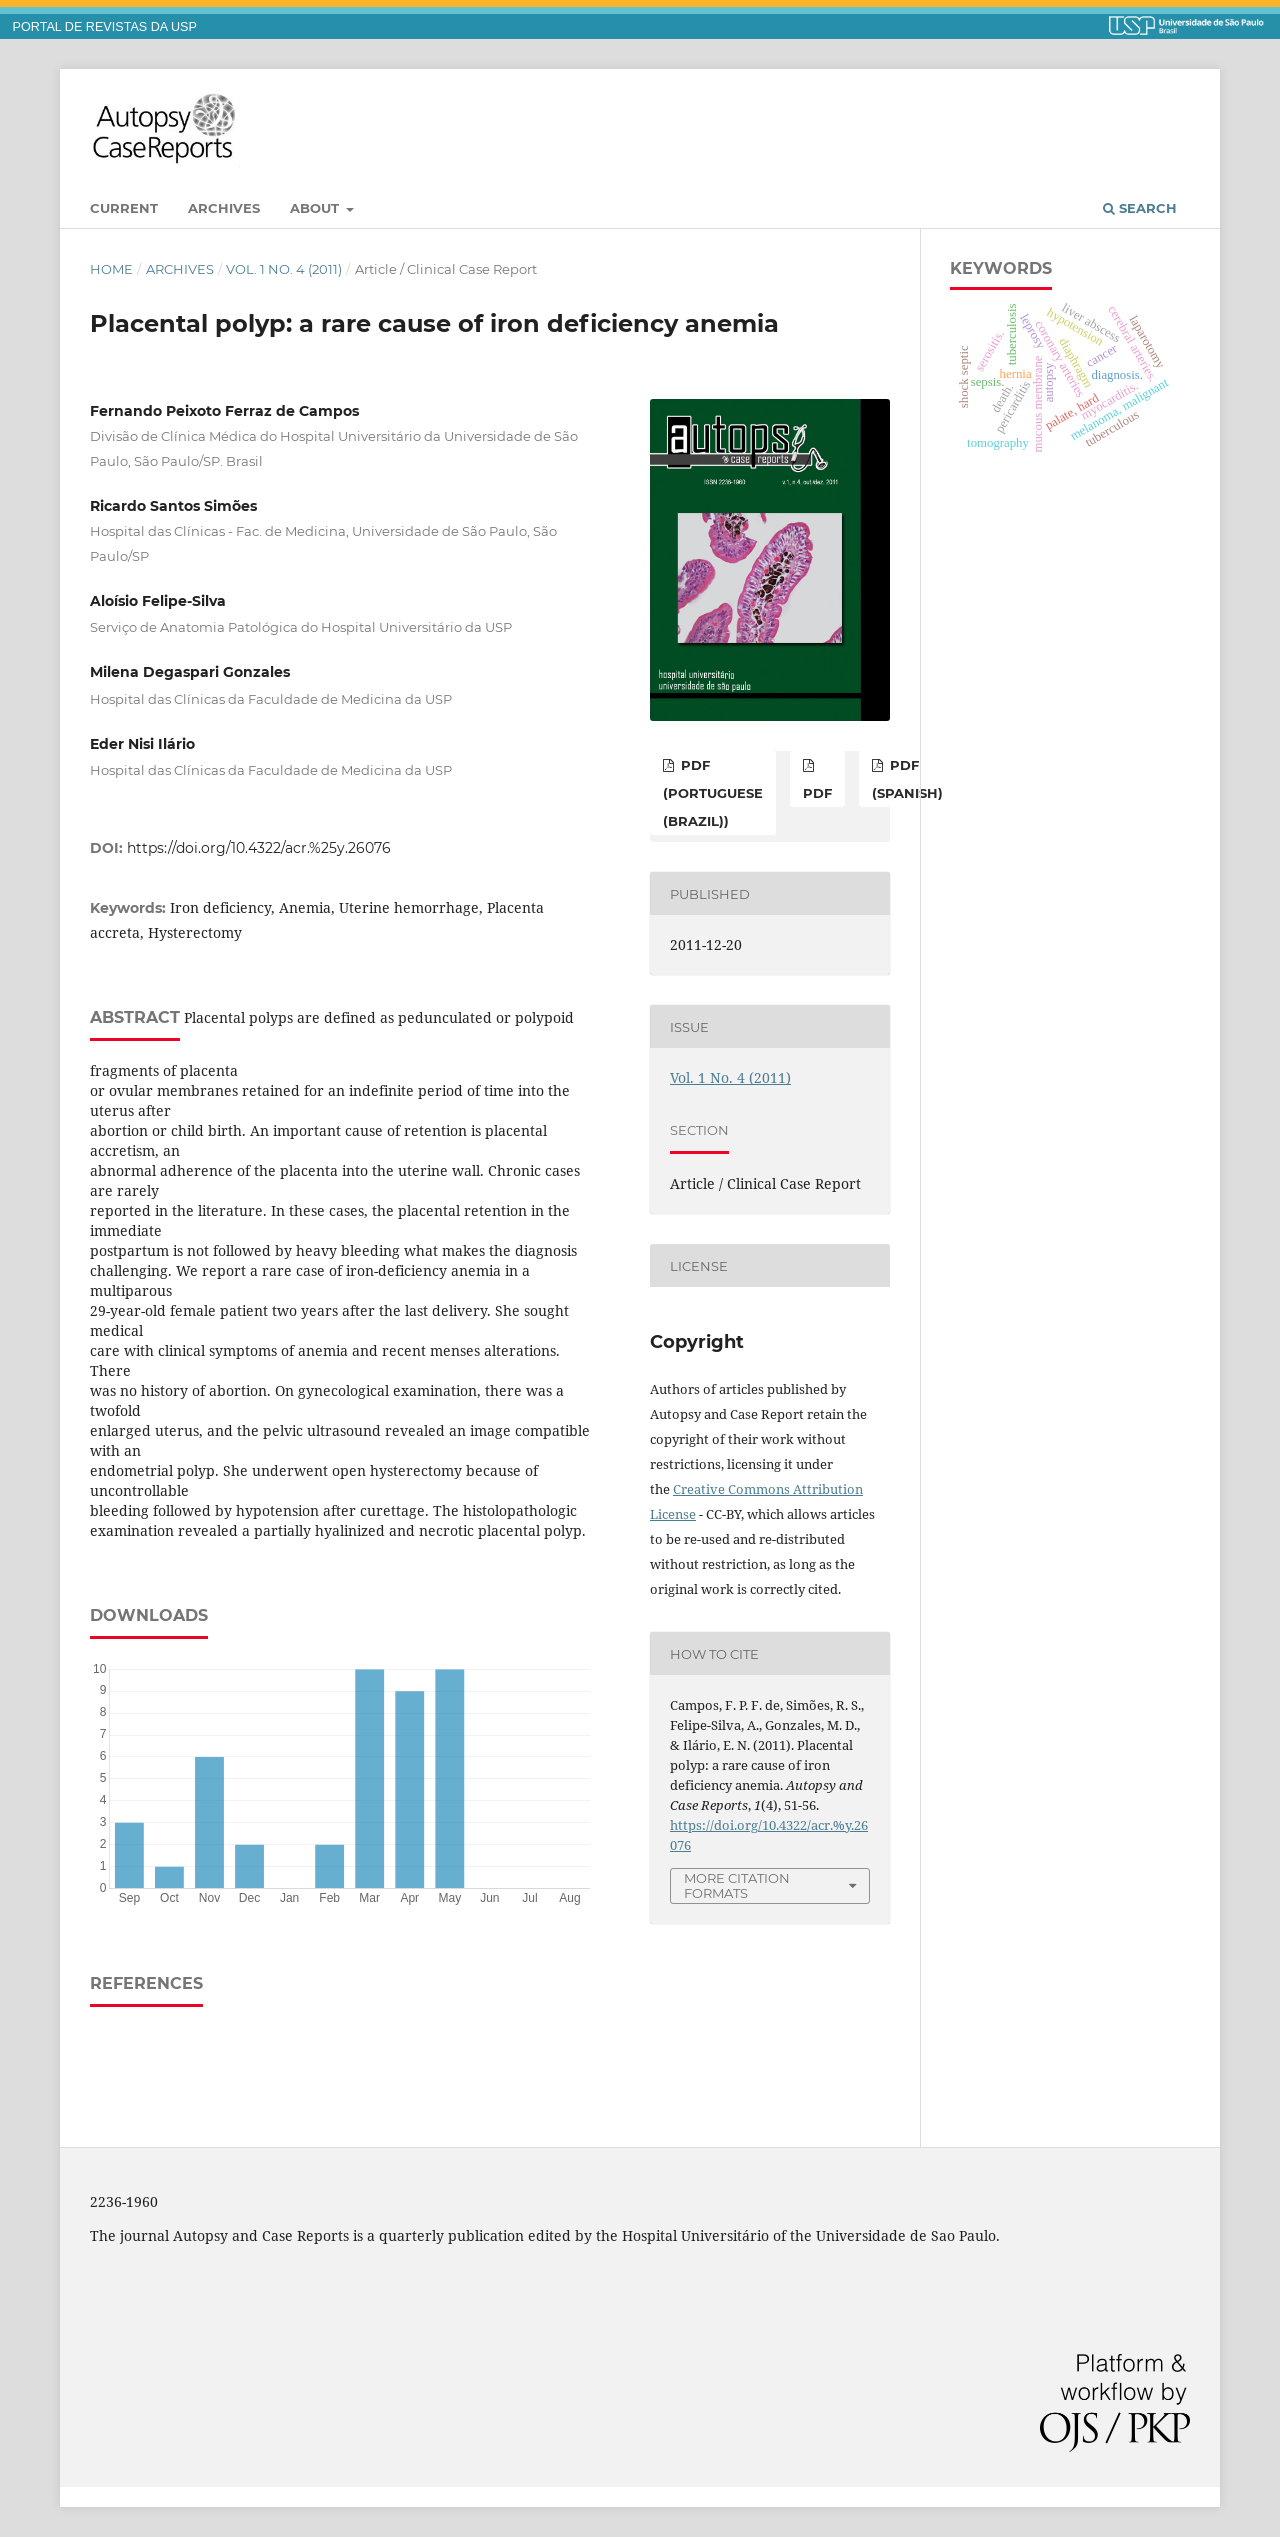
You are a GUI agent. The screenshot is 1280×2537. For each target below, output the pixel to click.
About (316, 208)
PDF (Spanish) (907, 779)
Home (111, 269)
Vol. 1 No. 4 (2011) (284, 269)
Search (1140, 208)
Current (124, 208)
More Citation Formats (737, 1885)
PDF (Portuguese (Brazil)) (713, 793)
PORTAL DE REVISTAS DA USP (105, 27)
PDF (817, 793)
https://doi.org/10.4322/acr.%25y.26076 (259, 848)
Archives (224, 208)
